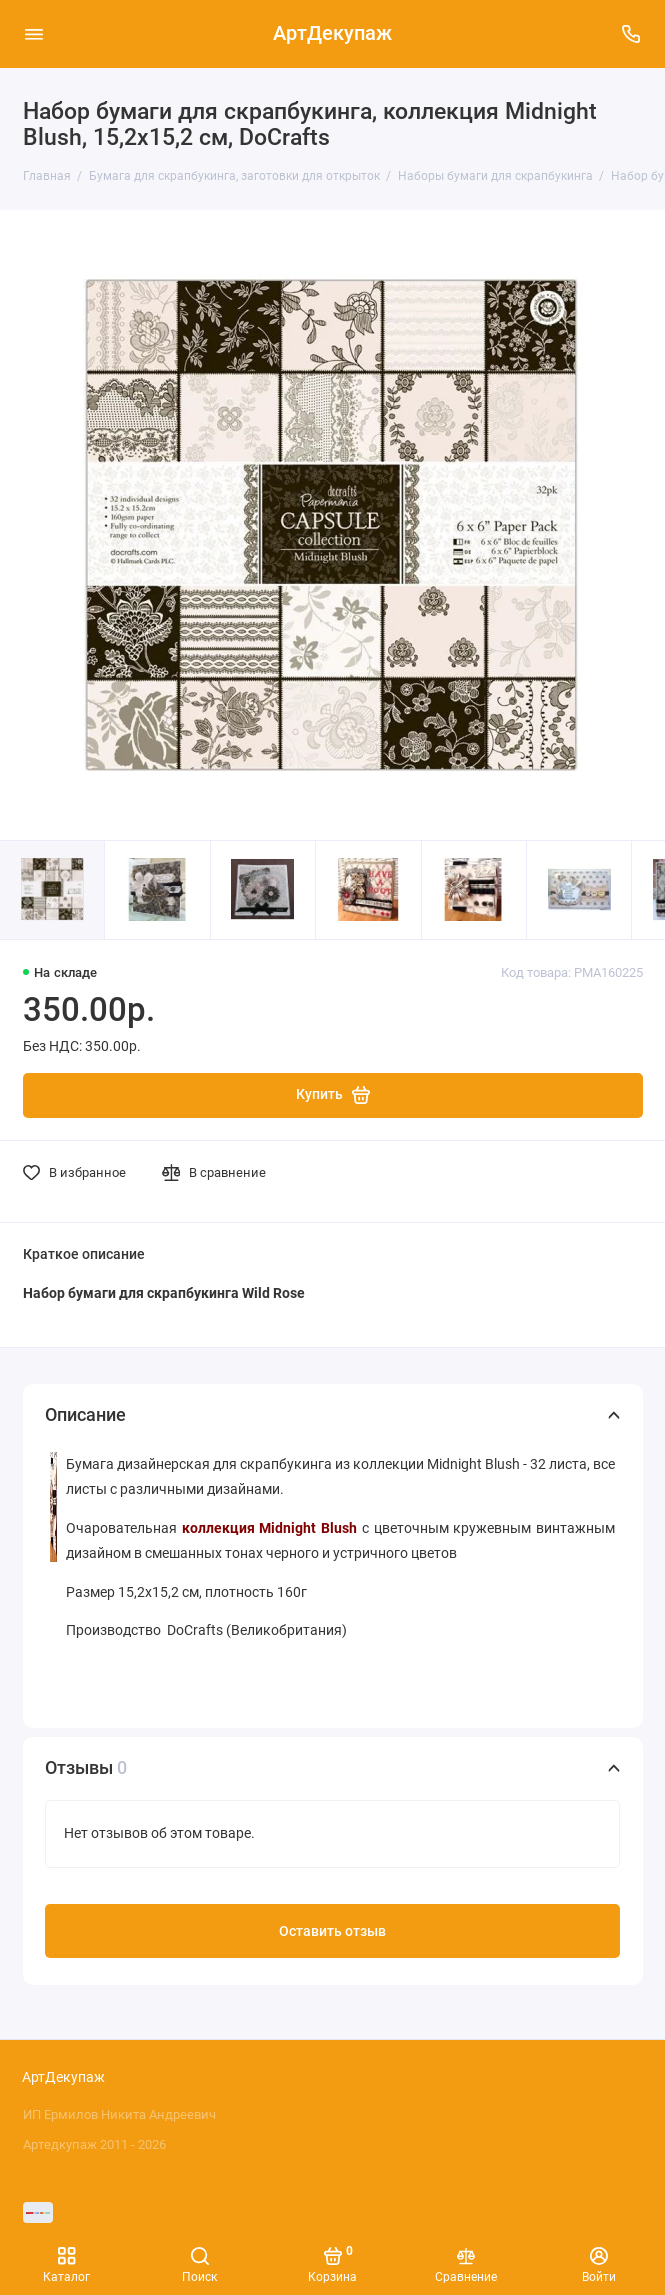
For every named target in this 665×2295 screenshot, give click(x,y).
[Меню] (34, 34)
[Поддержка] (632, 34)
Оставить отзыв (332, 1931)
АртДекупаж (332, 33)
